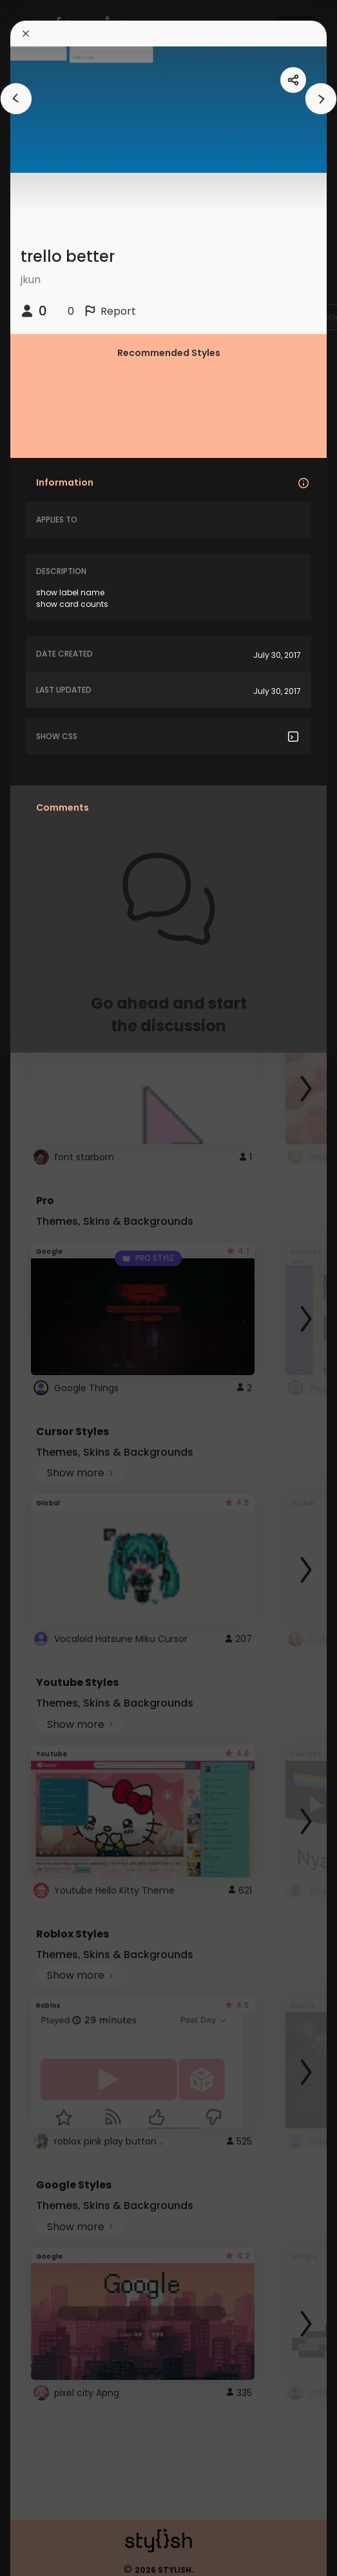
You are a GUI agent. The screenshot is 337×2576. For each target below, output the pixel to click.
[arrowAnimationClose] (16, 99)
